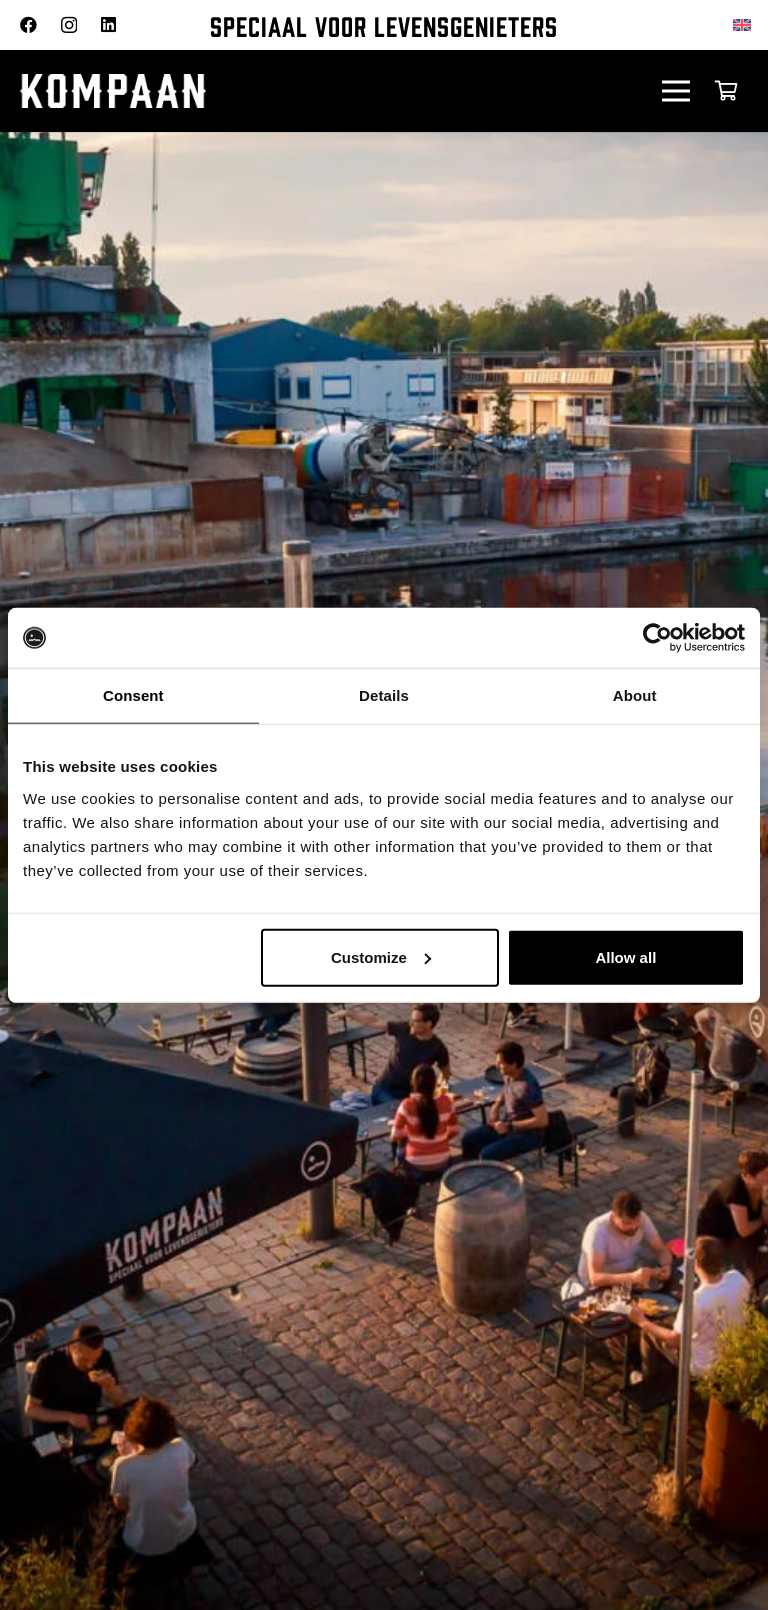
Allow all (625, 956)
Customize (381, 956)
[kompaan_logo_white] (220, 91)
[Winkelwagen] (726, 91)
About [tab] (635, 695)
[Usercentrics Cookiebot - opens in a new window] (657, 638)
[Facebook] (28, 24)
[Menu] (676, 91)
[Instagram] (69, 25)
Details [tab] (384, 695)
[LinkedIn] (108, 24)
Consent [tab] (133, 695)
